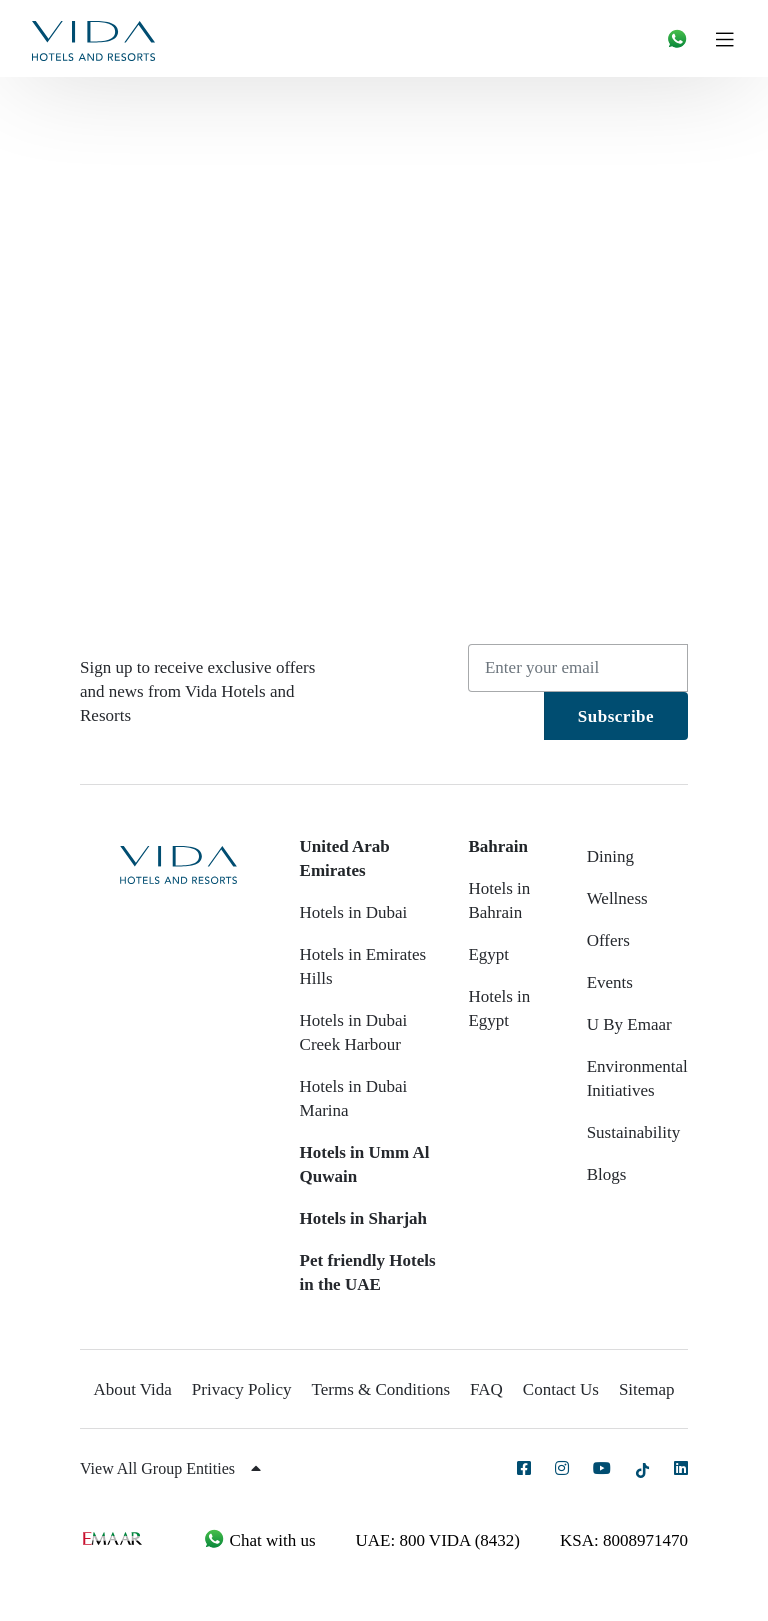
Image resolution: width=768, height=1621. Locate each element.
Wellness (617, 898)
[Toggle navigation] (732, 38)
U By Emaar (629, 1024)
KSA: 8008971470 (624, 1540)
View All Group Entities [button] (170, 1468)
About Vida (132, 1389)
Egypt (488, 954)
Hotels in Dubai (354, 912)
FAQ (486, 1389)
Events (610, 982)
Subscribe (616, 716)
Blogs (607, 1174)
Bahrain (498, 846)
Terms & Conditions (381, 1389)
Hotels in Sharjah (364, 1218)
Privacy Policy (242, 1389)
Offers (608, 940)
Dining (610, 856)
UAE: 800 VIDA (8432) (438, 1540)
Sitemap (647, 1389)
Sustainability (634, 1132)
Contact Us (561, 1389)
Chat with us (259, 1540)
